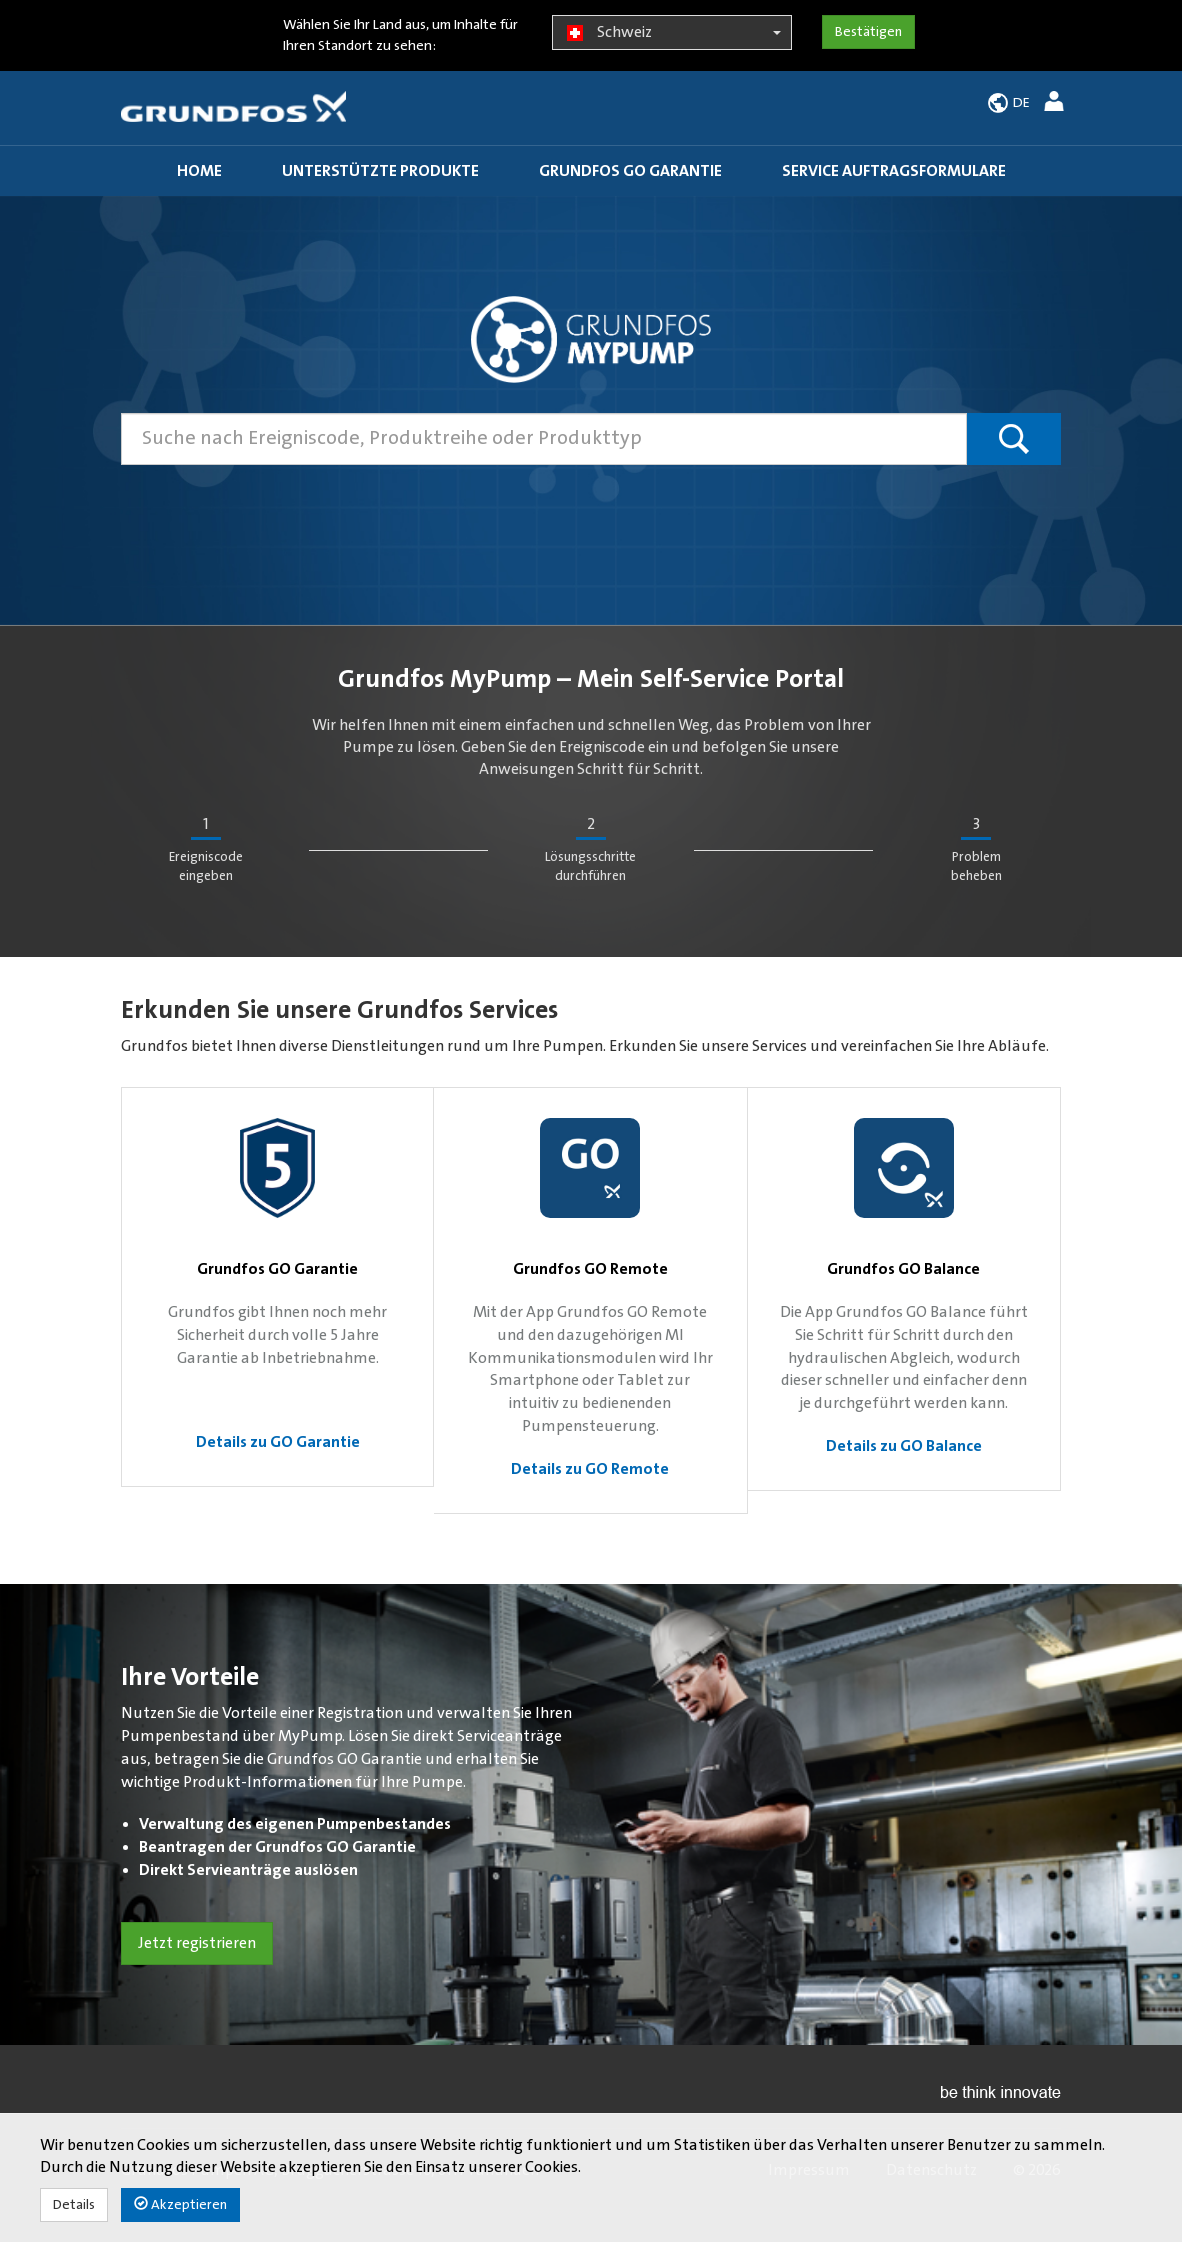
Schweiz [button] (671, 33)
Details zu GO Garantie (278, 1442)
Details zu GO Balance (904, 1446)
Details (74, 2205)
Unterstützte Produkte (380, 171)
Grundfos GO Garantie (630, 171)
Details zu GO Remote (590, 1469)
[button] (1056, 104)
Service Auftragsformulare (894, 171)
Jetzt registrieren (197, 1943)
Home (199, 171)
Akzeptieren (180, 2204)
